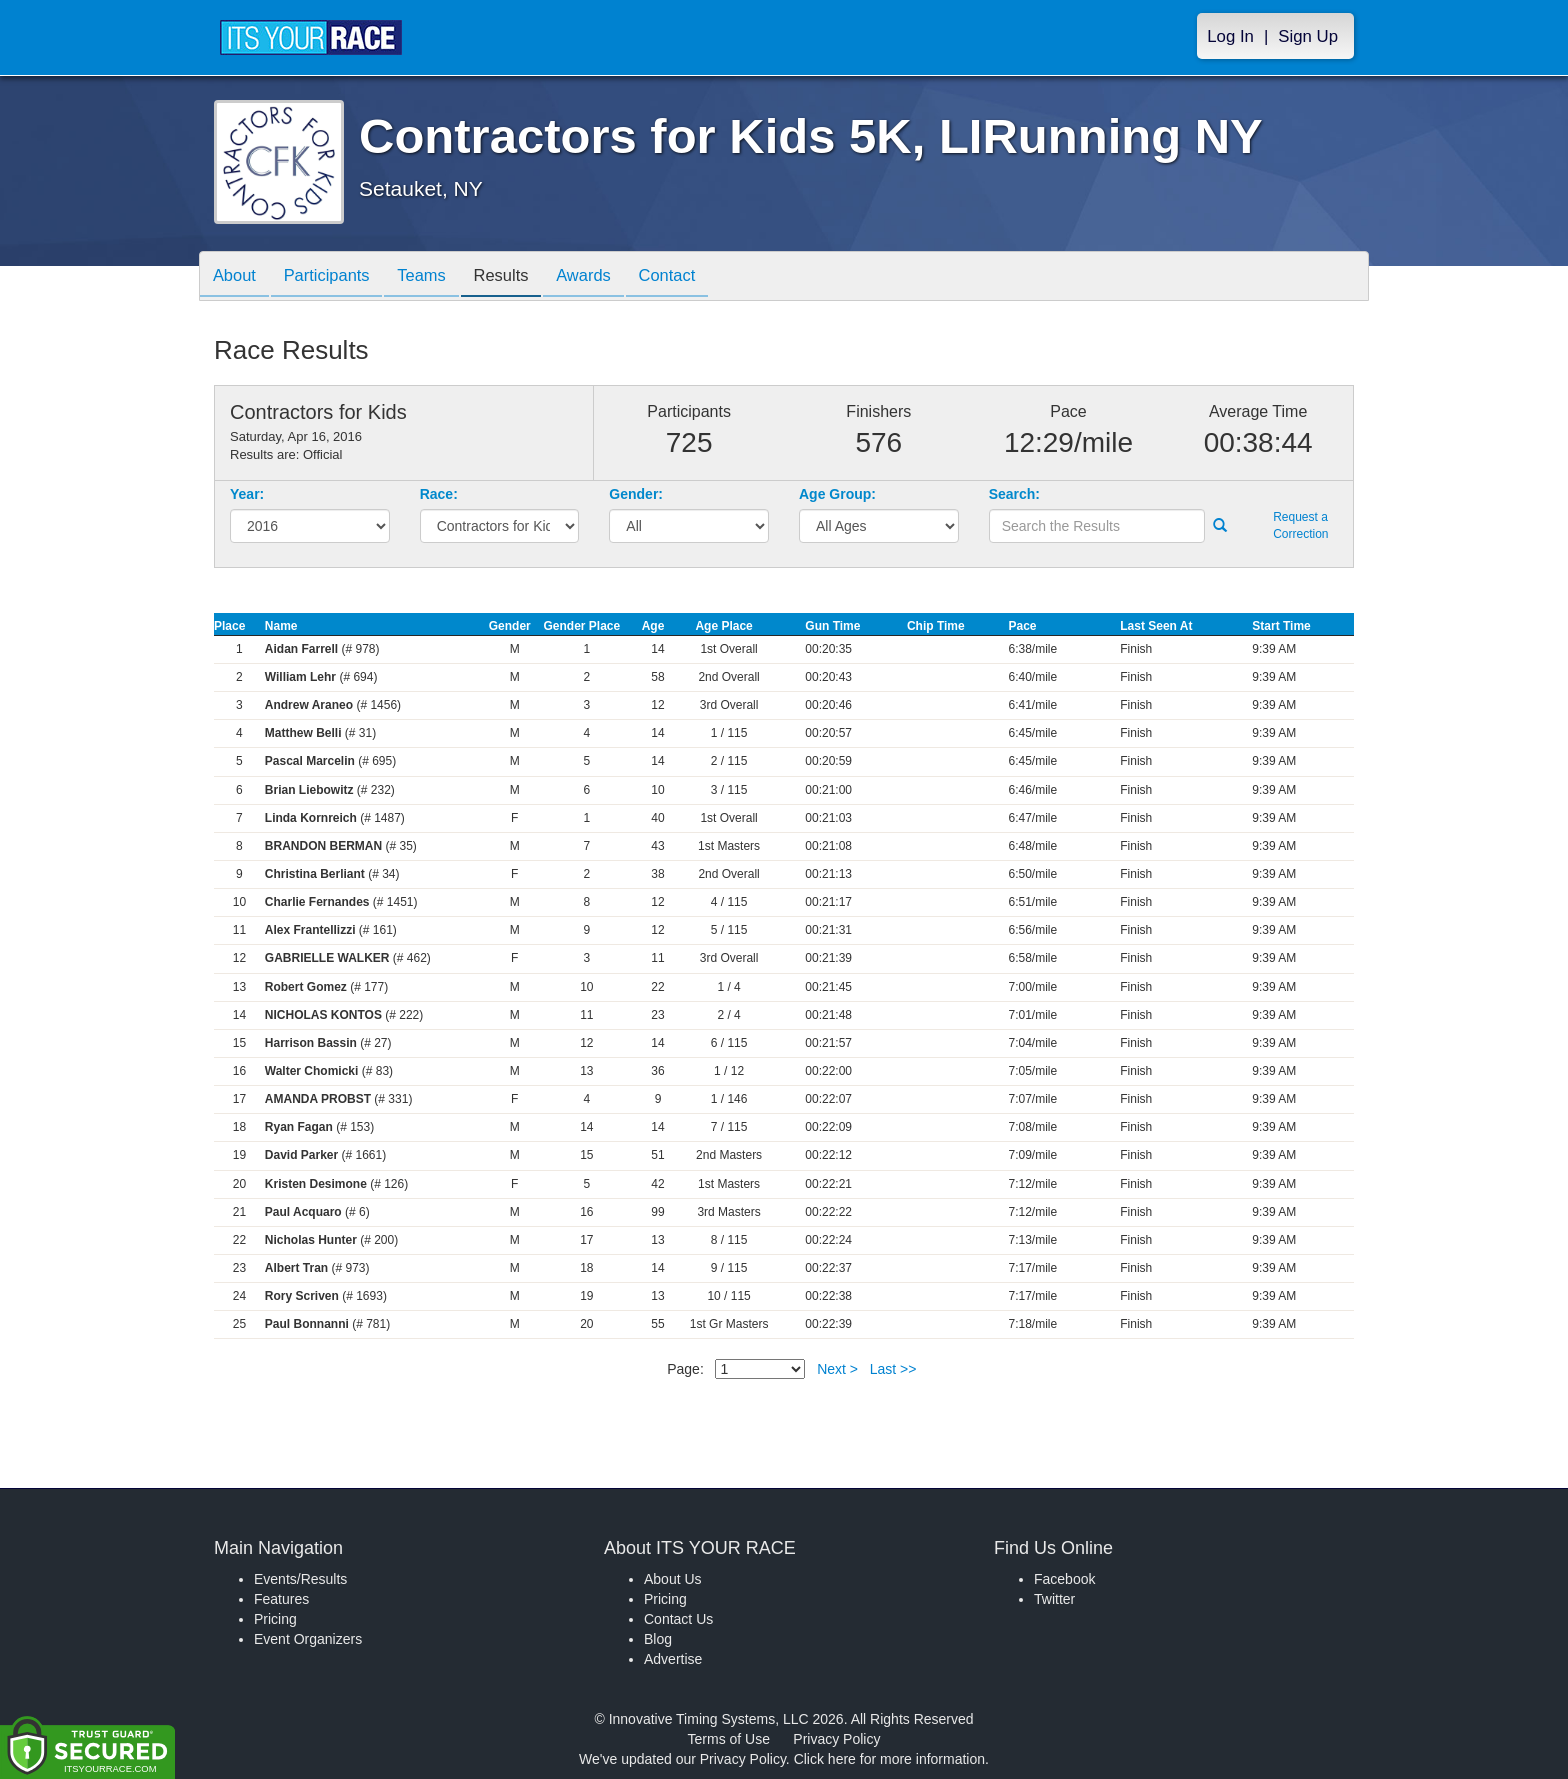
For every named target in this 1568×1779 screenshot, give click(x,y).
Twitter (1054, 1599)
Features (281, 1599)
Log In (1230, 36)
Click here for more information (889, 1759)
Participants (335, 277)
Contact (697, 277)
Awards (608, 277)
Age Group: (837, 494)
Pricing (275, 1619)
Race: (439, 494)
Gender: (636, 494)
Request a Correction (1300, 525)
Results (520, 277)
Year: (247, 494)
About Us (673, 1579)
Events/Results (300, 1579)
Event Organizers (308, 1639)
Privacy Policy (836, 1739)
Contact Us (678, 1619)
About (237, 277)
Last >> (893, 1369)
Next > (837, 1369)
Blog (658, 1639)
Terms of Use (729, 1739)
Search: (1014, 494)
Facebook (1064, 1579)
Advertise (673, 1659)
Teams (435, 277)
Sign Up (1308, 36)
